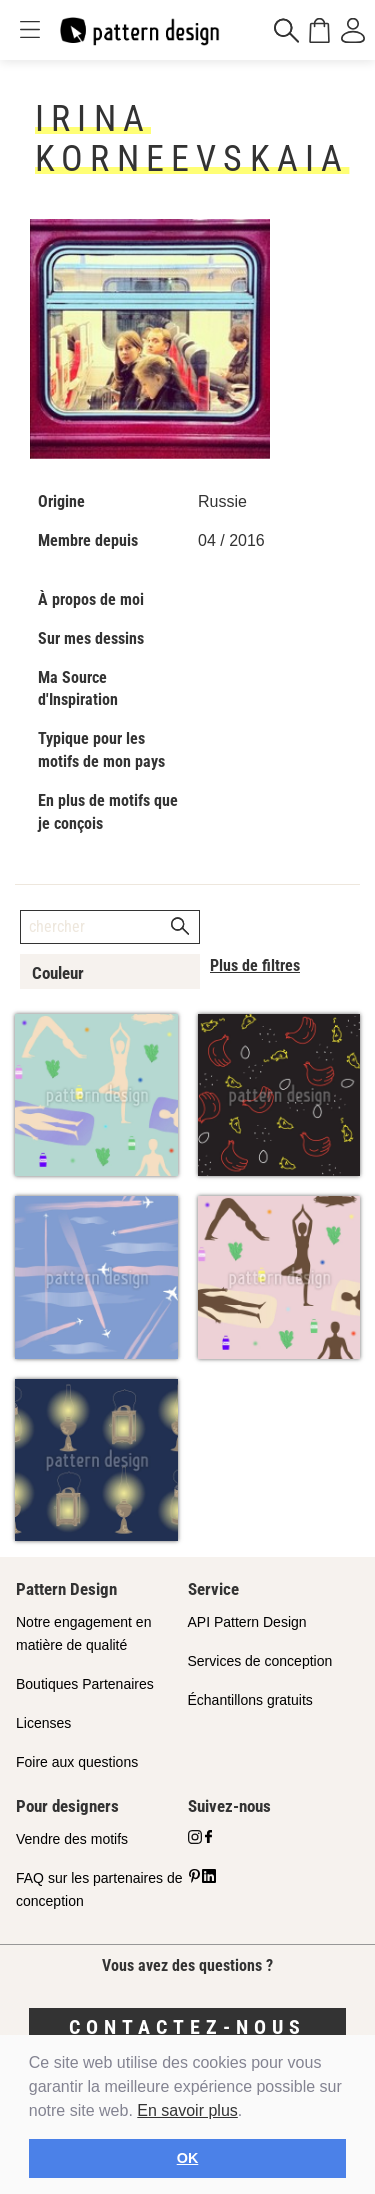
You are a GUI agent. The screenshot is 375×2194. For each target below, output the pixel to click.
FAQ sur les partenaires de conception (99, 1889)
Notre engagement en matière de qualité (83, 1633)
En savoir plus (187, 2110)
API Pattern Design (247, 1622)
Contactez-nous (187, 2027)
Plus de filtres (255, 965)
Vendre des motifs (72, 1839)
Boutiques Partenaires (85, 1684)
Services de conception (260, 1661)
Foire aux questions (77, 1762)
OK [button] (188, 2158)
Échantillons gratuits (250, 1700)
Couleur (58, 973)
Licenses (43, 1723)
